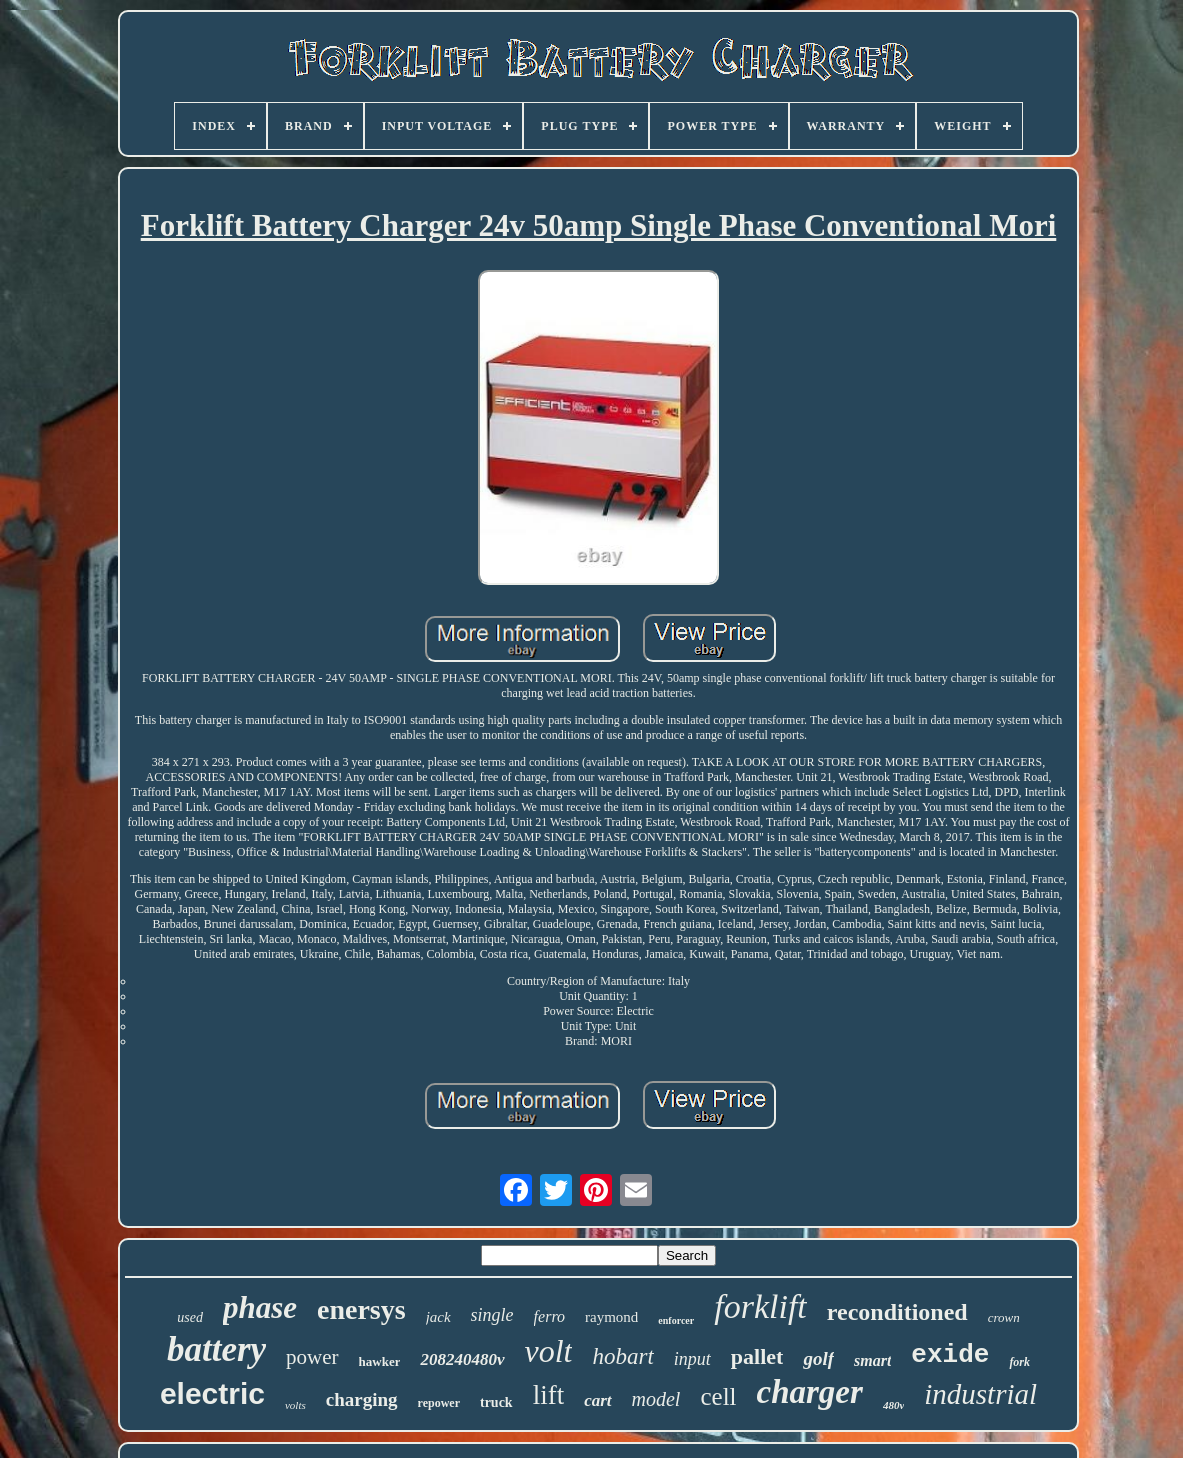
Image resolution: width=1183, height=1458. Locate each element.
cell (718, 1396)
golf (818, 1358)
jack (438, 1317)
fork (1019, 1362)
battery (216, 1349)
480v (893, 1405)
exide (950, 1355)
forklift (760, 1306)
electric (212, 1393)
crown (1004, 1317)
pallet (757, 1356)
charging (362, 1399)
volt (549, 1351)
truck (496, 1402)
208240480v (462, 1359)
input (692, 1359)
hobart (622, 1356)
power (312, 1357)
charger (810, 1392)
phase (260, 1307)
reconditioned (897, 1312)
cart (597, 1400)
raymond (611, 1317)
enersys (361, 1309)
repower (439, 1403)
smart (872, 1360)
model (656, 1399)
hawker (380, 1361)
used (190, 1317)
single (492, 1315)
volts (295, 1405)
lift (549, 1395)
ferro (549, 1316)
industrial (980, 1394)
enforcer (676, 1320)
